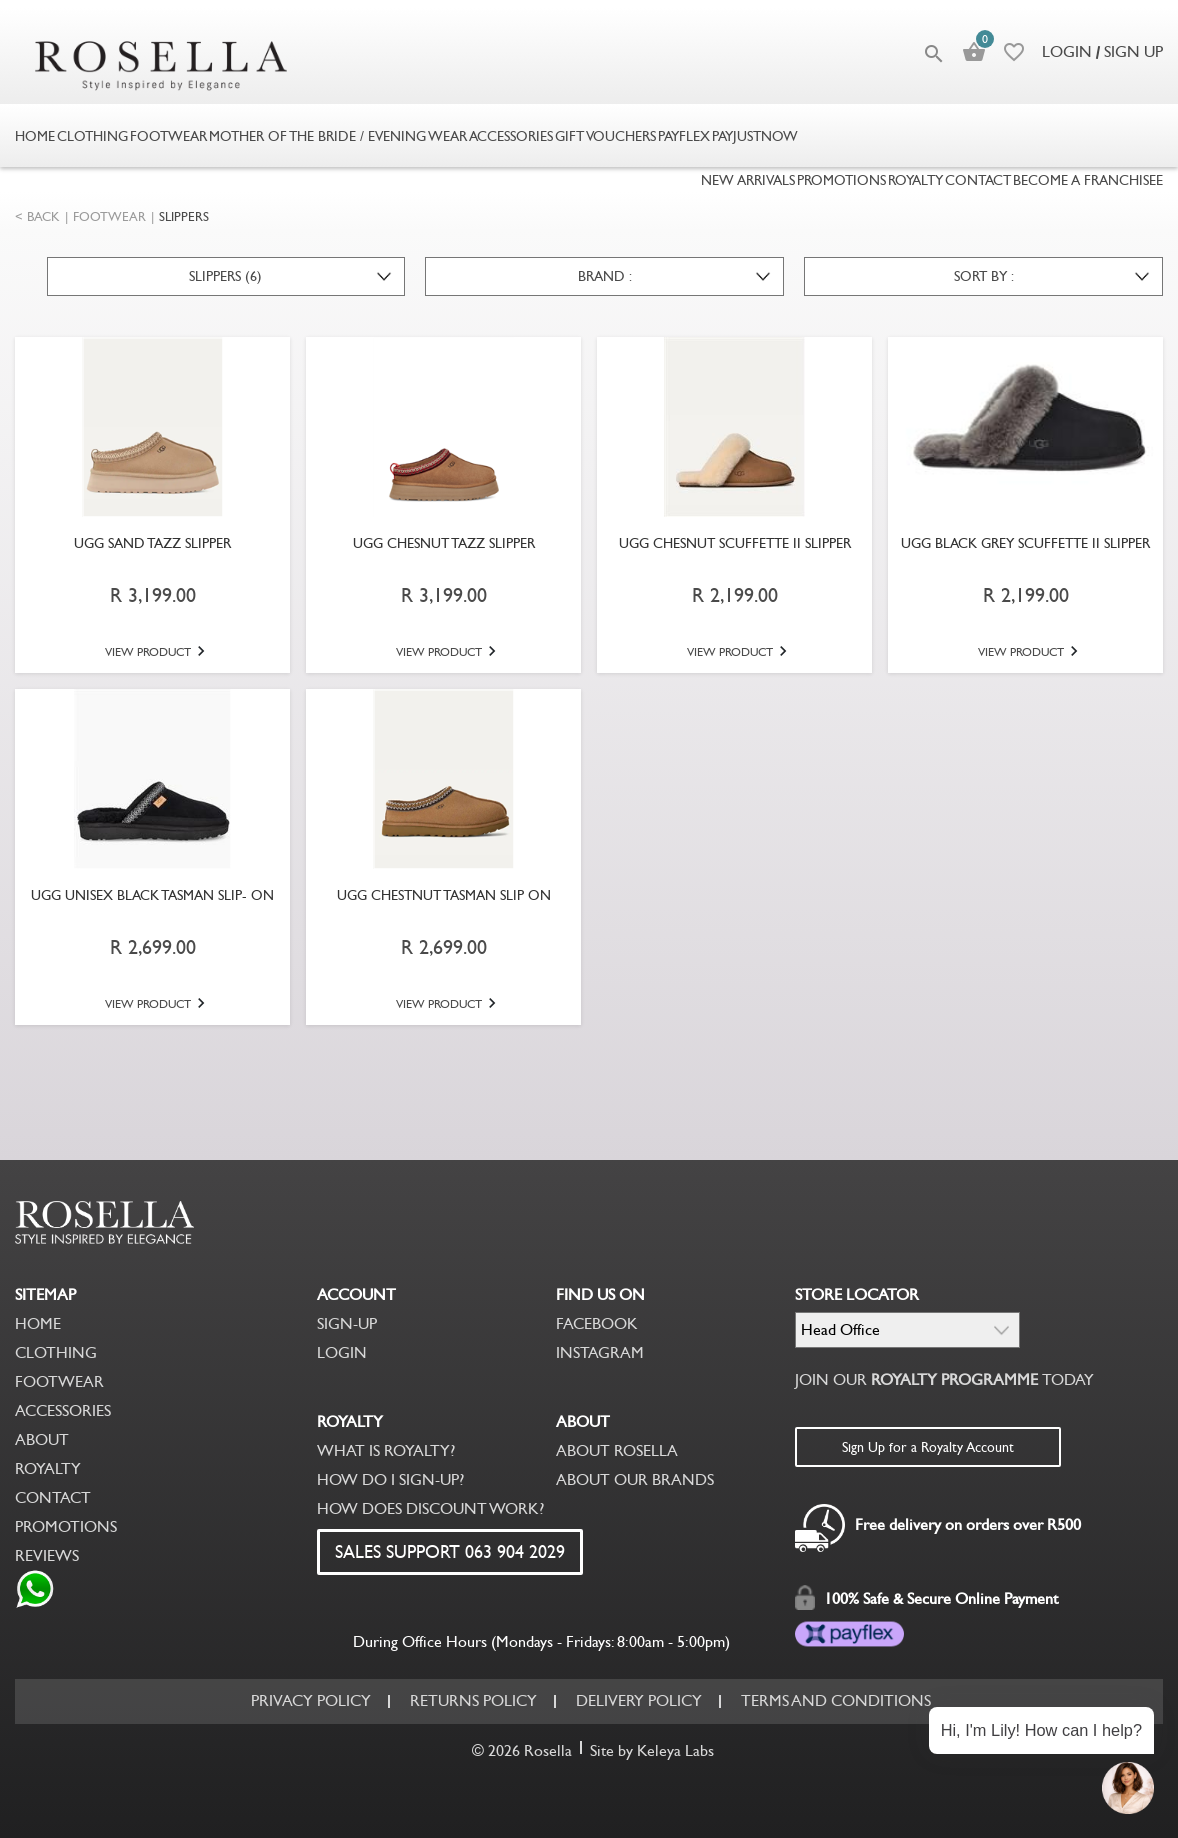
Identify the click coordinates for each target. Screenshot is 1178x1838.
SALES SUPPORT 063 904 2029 (450, 1552)
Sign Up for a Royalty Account (928, 1447)
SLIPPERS (184, 216)
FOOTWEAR (109, 216)
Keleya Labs (675, 1750)
